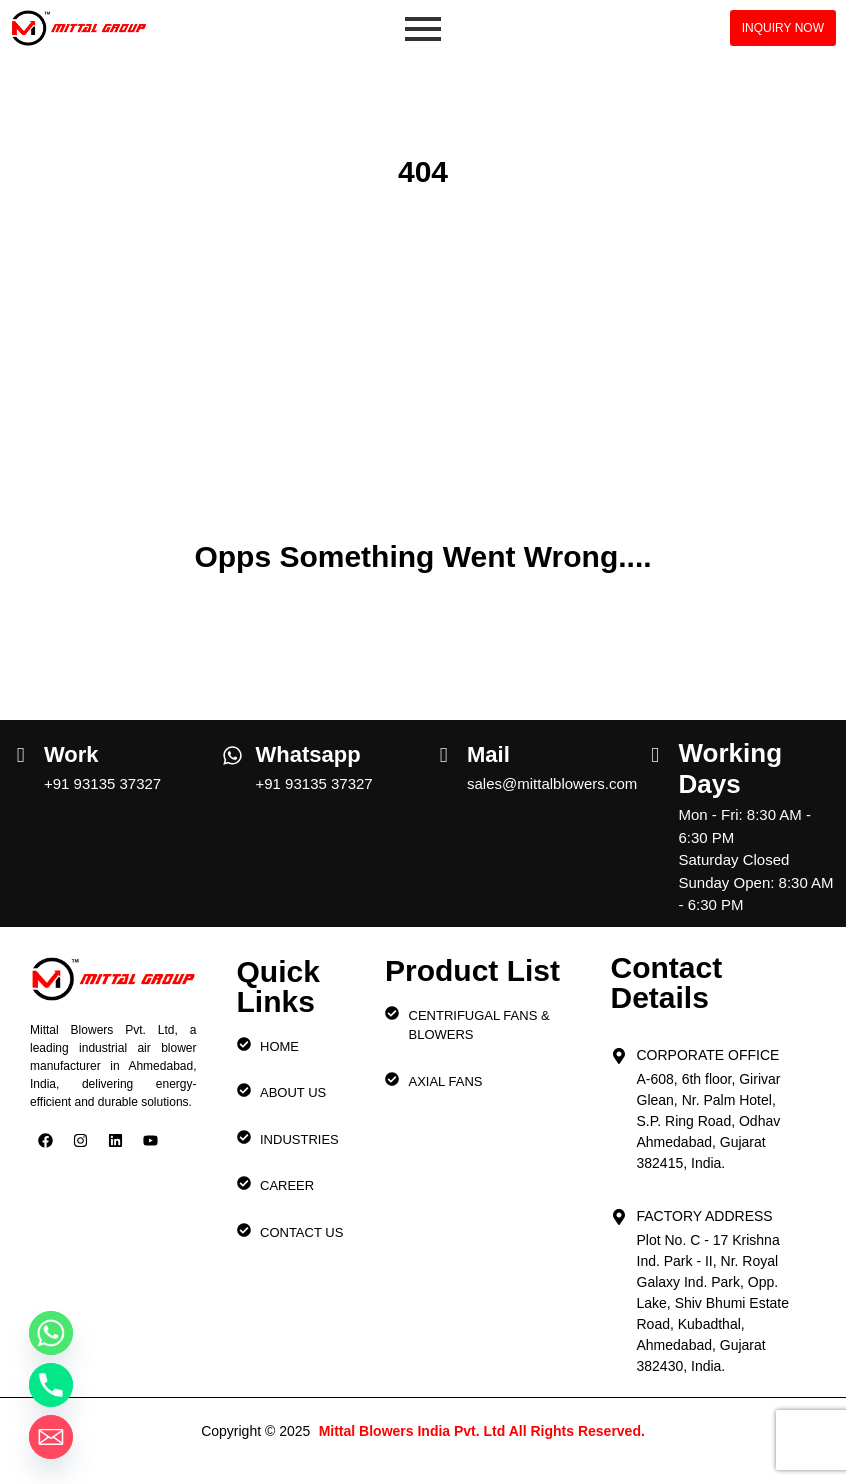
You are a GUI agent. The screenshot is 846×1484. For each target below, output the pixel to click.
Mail (488, 754)
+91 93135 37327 (102, 783)
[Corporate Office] (619, 1050)
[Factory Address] (619, 1211)
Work (71, 754)
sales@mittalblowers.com (552, 783)
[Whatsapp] (232, 749)
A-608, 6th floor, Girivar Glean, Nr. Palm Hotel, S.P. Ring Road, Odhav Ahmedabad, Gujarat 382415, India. (709, 1121)
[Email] (51, 1437)
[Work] (20, 748)
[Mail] (443, 748)
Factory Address (705, 1216)
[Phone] (51, 1385)
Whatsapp (308, 754)
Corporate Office (708, 1055)
